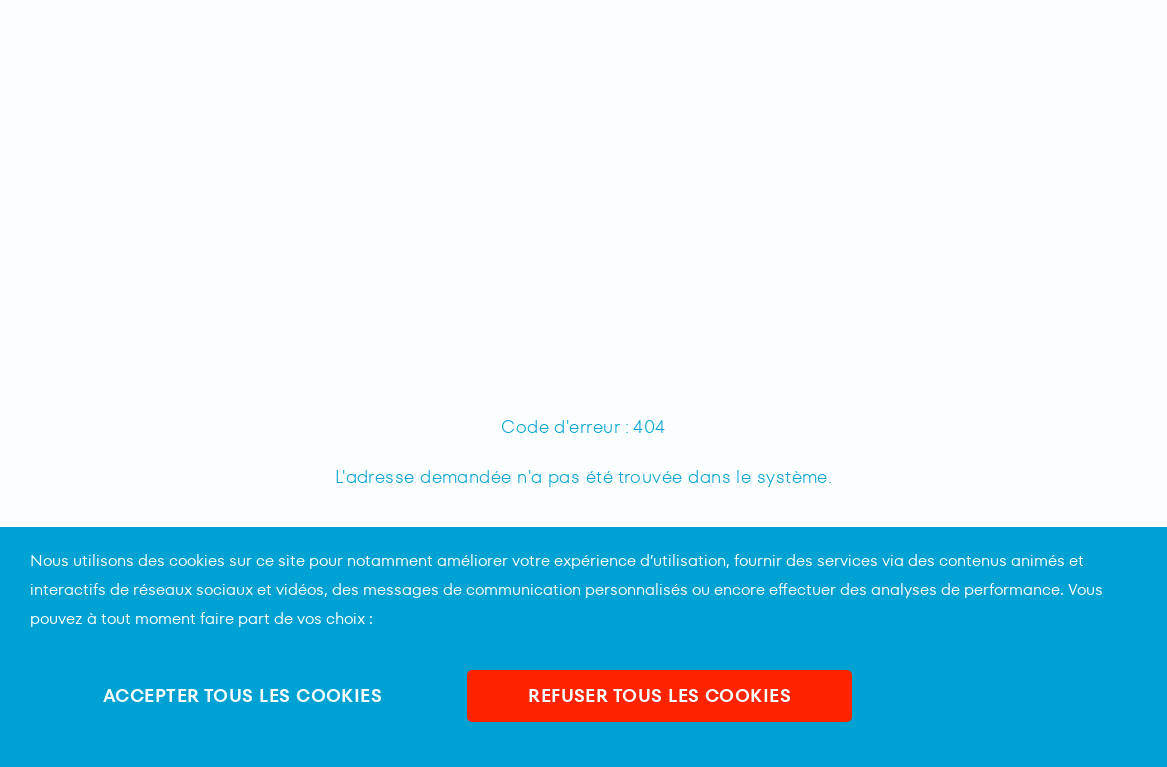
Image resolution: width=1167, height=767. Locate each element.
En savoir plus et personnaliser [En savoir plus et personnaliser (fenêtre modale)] (1000, 696)
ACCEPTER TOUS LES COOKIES (242, 695)
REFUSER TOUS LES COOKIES (659, 695)
